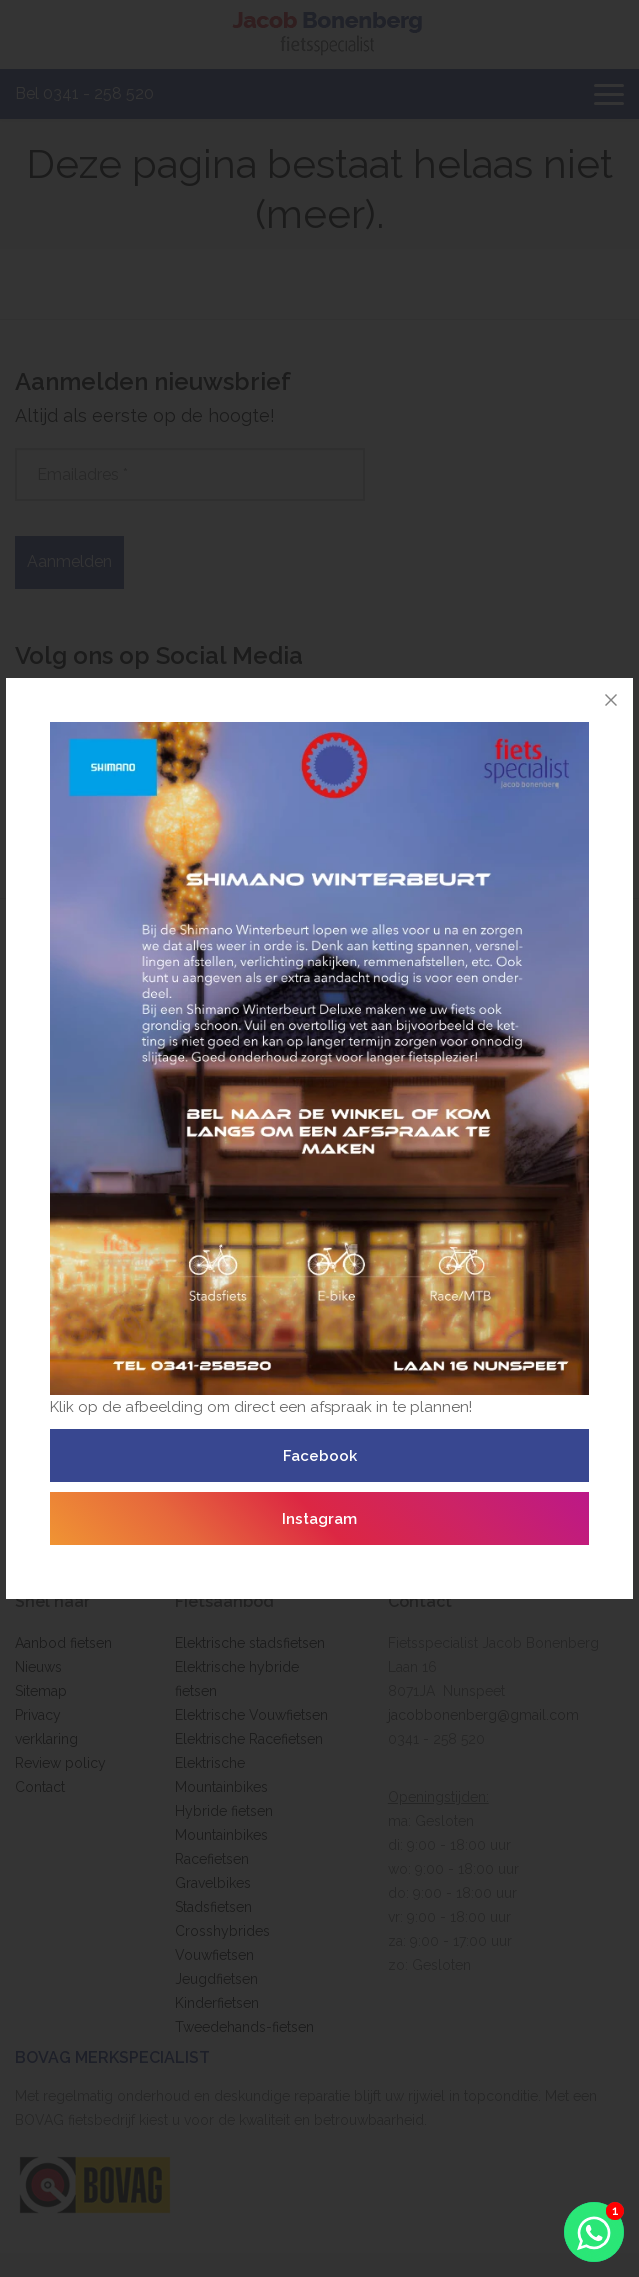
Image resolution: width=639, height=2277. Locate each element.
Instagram (319, 1519)
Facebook (320, 1456)
